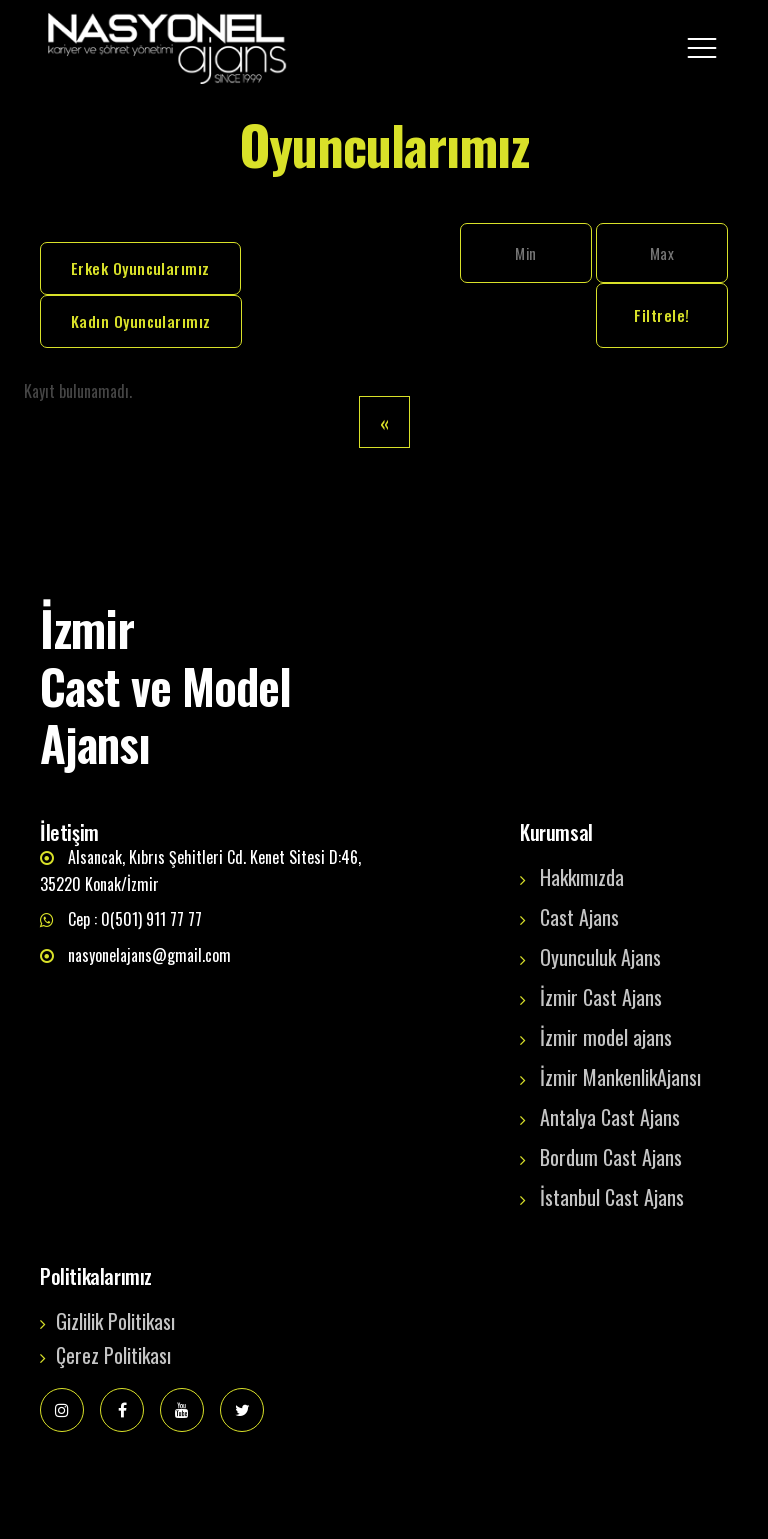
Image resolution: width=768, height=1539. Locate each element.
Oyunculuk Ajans (600, 957)
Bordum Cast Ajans (611, 1157)
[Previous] (384, 422)
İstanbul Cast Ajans (612, 1197)
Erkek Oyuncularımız (140, 268)
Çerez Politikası (113, 1355)
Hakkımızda (582, 877)
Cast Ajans (579, 917)
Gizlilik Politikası (115, 1321)
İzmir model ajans (606, 1037)
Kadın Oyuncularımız (141, 321)
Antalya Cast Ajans (610, 1117)
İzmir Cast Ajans (601, 997)
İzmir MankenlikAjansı (620, 1077)
